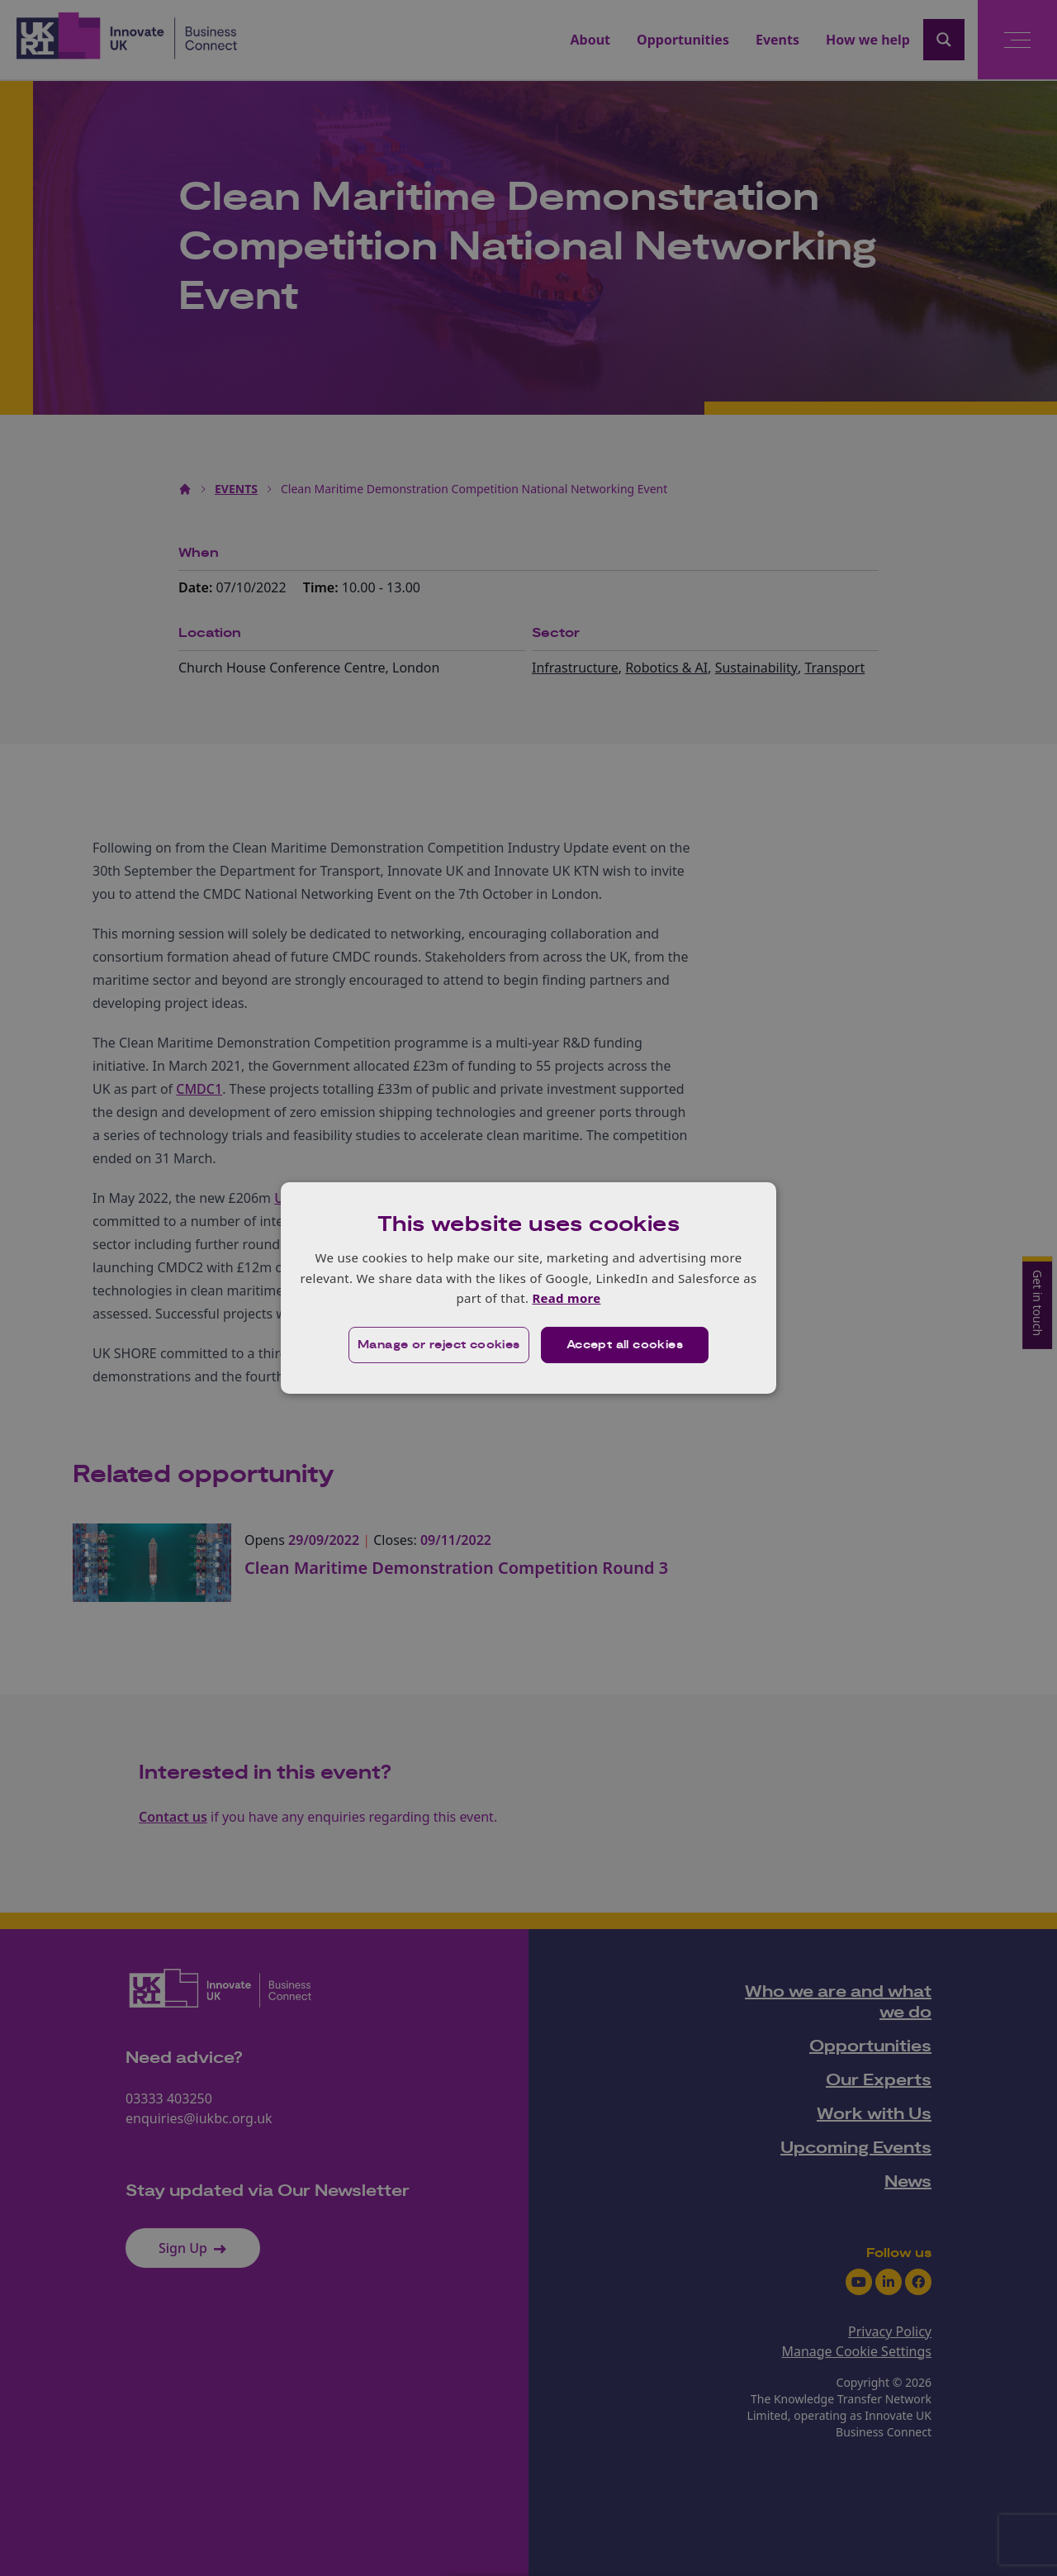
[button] (439, 1345)
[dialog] (528, 1288)
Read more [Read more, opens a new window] (566, 1298)
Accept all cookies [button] (624, 1345)
